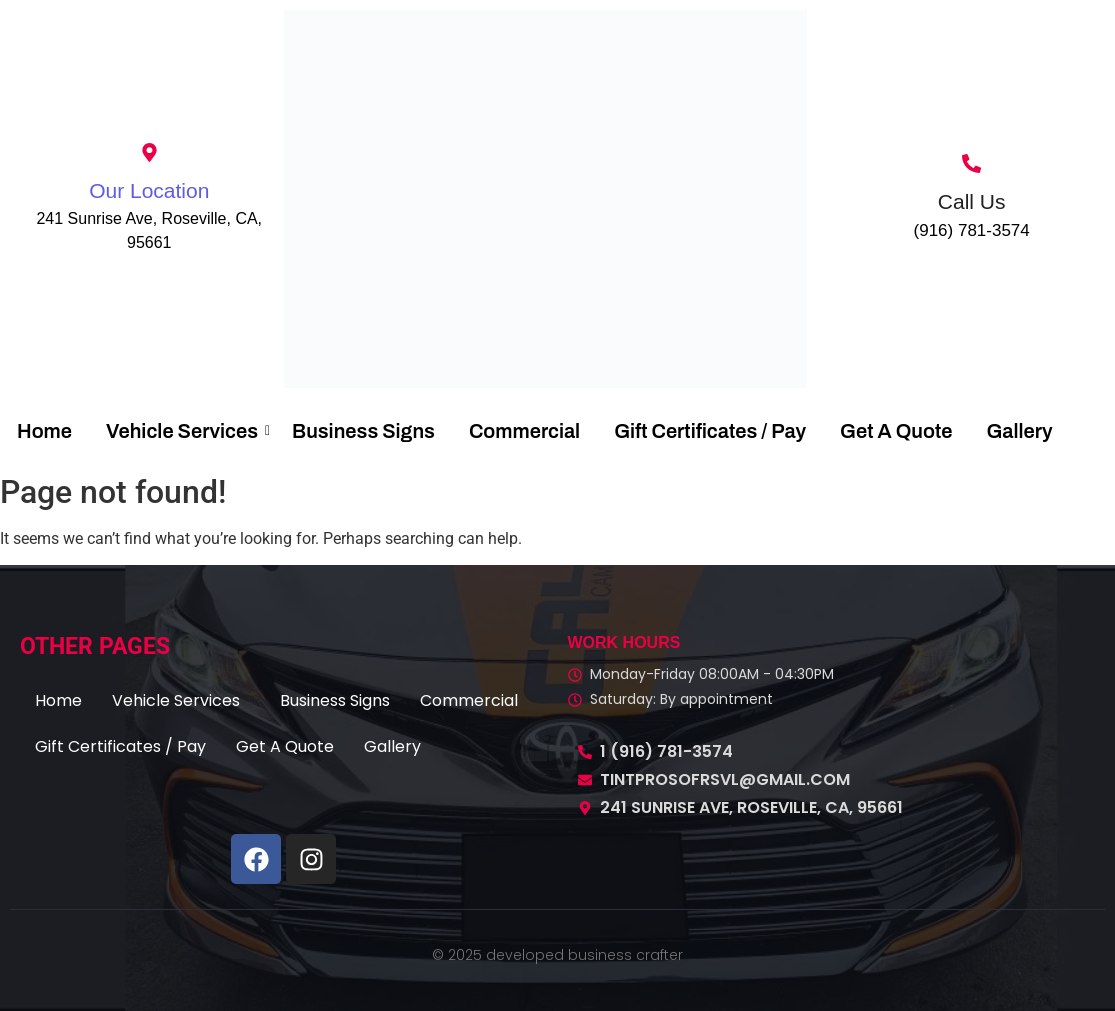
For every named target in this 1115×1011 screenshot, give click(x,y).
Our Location (149, 190)
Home (44, 431)
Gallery (1019, 431)
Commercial (524, 431)
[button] (181, 701)
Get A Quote (896, 431)
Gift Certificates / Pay (710, 431)
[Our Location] (149, 154)
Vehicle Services (185, 431)
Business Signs (363, 431)
